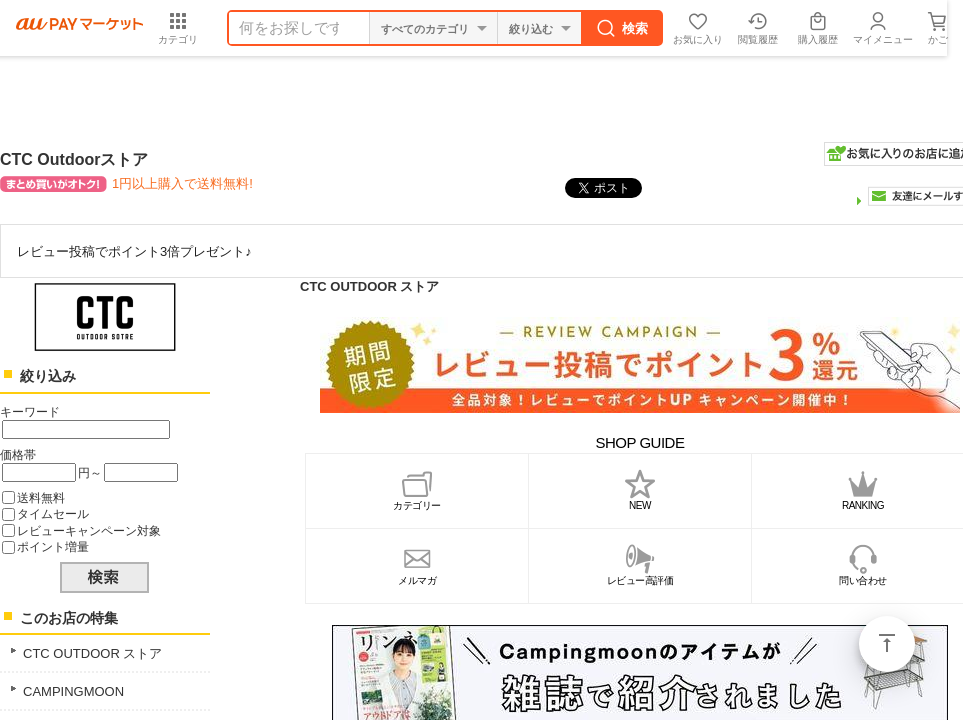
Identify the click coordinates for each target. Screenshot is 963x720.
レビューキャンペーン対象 (89, 530)
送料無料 (41, 497)
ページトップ (887, 644)
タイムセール (53, 513)
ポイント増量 (53, 546)
